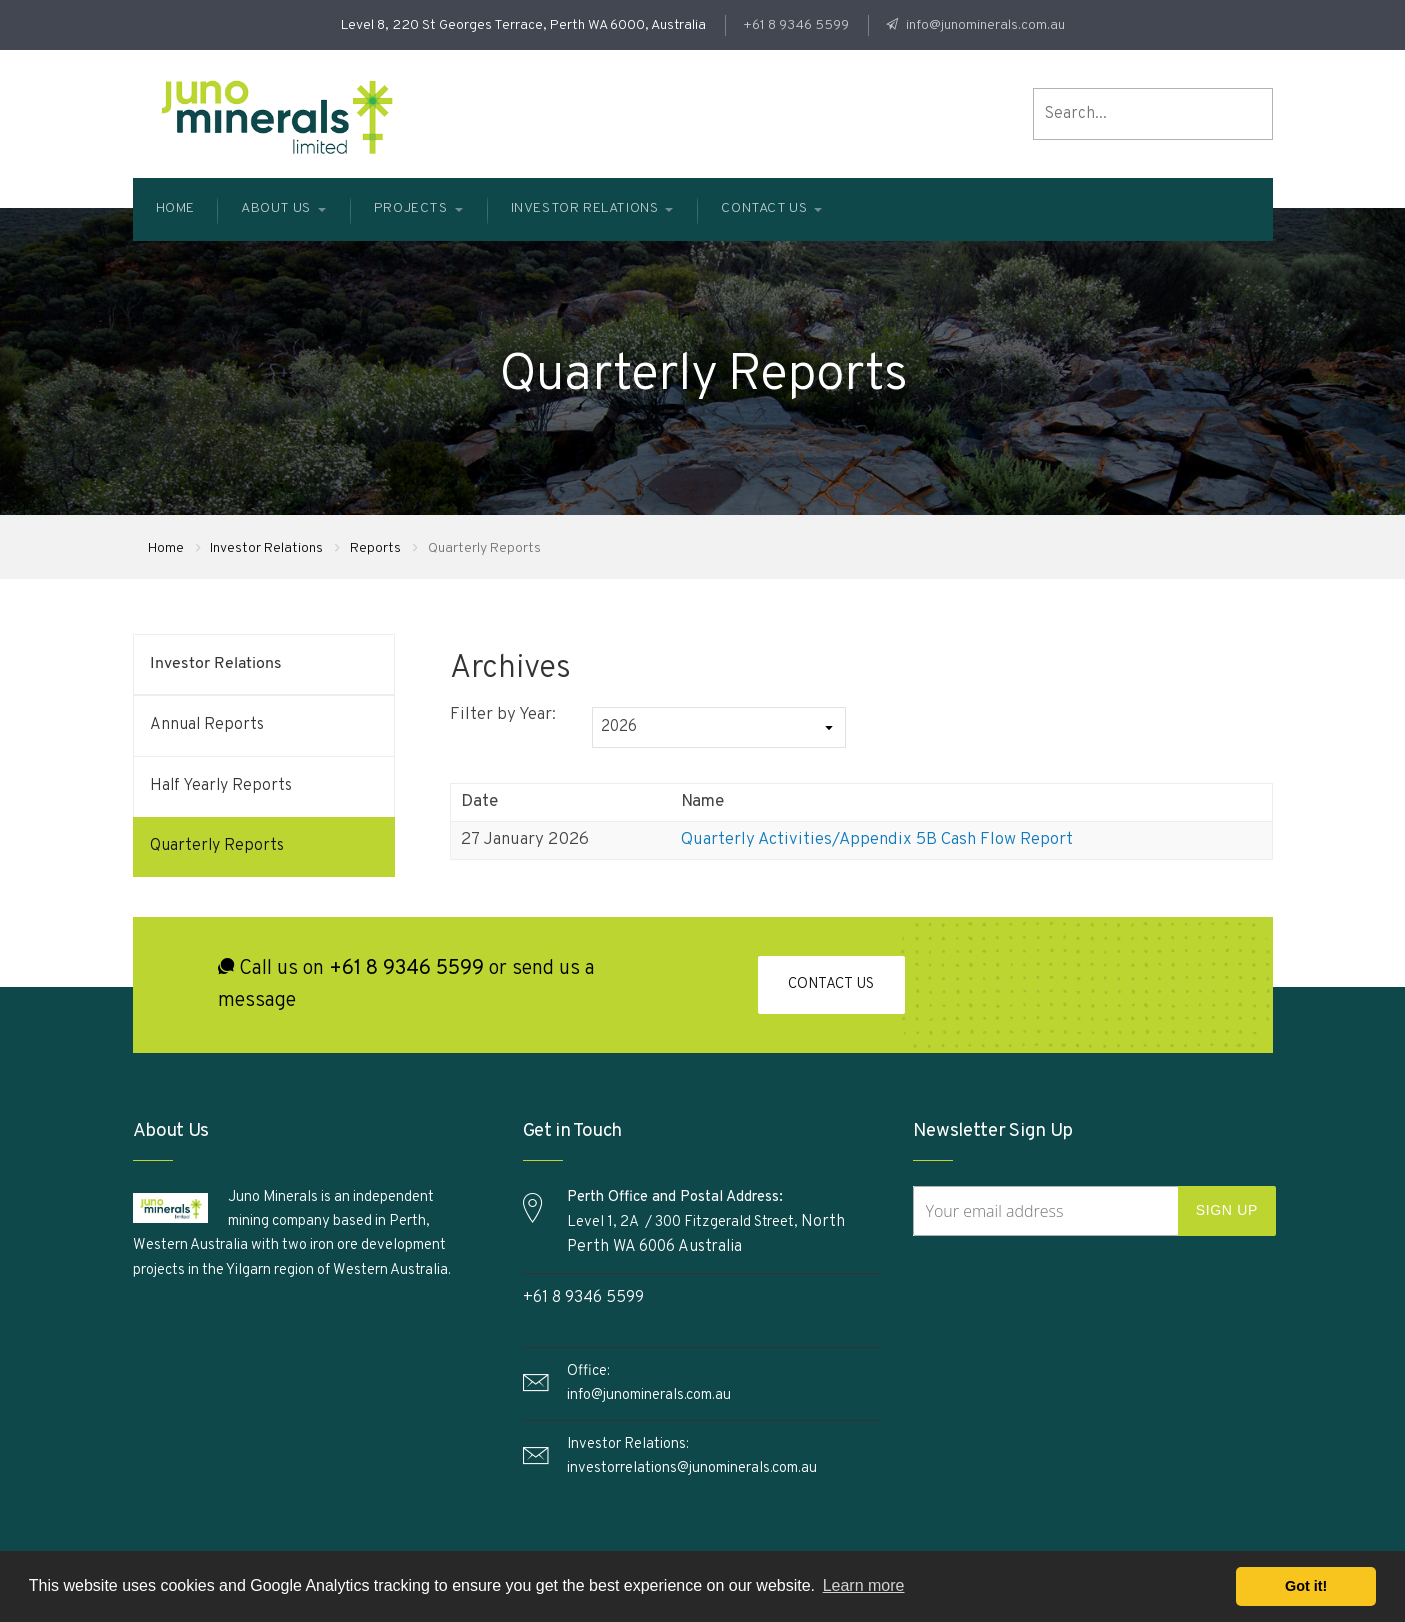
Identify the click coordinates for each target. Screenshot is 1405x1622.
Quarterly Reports (217, 846)
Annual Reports (207, 725)
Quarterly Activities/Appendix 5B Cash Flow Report (877, 840)
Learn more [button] (864, 1585)
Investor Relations (267, 548)
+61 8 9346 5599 (796, 25)
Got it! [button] (1306, 1586)
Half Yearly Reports (221, 786)
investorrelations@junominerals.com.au (692, 1468)
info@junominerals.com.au (984, 25)
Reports (376, 548)
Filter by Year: (503, 715)
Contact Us (831, 986)
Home (166, 548)
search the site (1258, 114)
